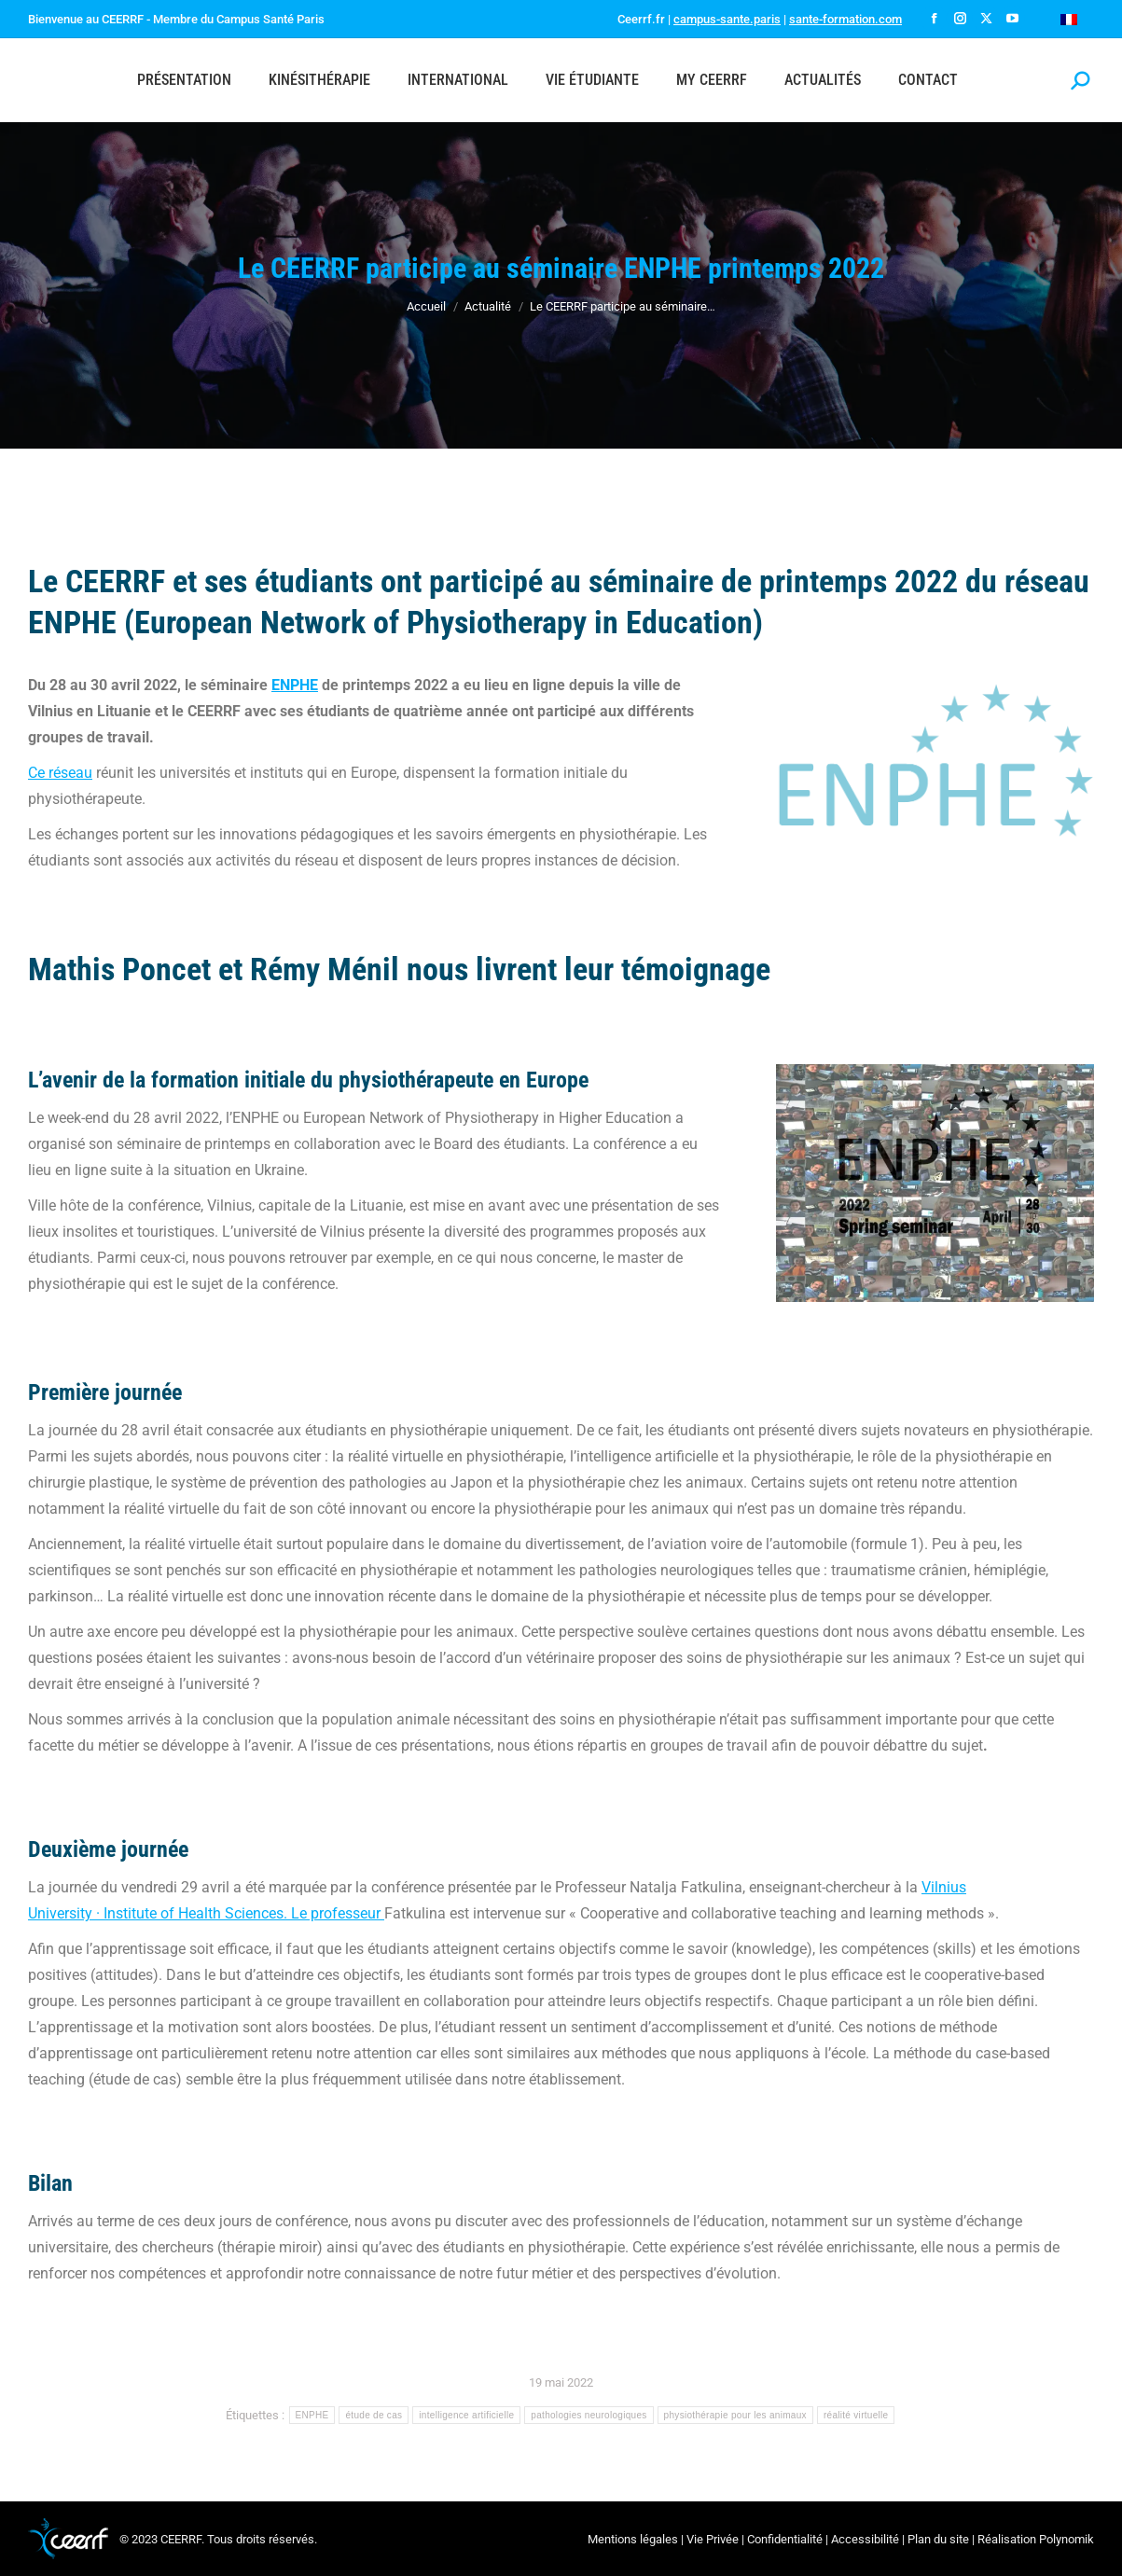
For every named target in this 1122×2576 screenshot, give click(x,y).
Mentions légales (633, 2539)
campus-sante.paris (727, 19)
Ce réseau (60, 773)
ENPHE (294, 685)
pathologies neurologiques (588, 2415)
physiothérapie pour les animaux (735, 2415)
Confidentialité (785, 2539)
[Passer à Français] (1069, 19)
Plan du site (938, 2539)
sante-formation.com (845, 19)
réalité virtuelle (856, 2415)
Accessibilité (865, 2539)
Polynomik (1066, 2539)
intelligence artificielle (466, 2415)
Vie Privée (712, 2539)
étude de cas (373, 2415)
